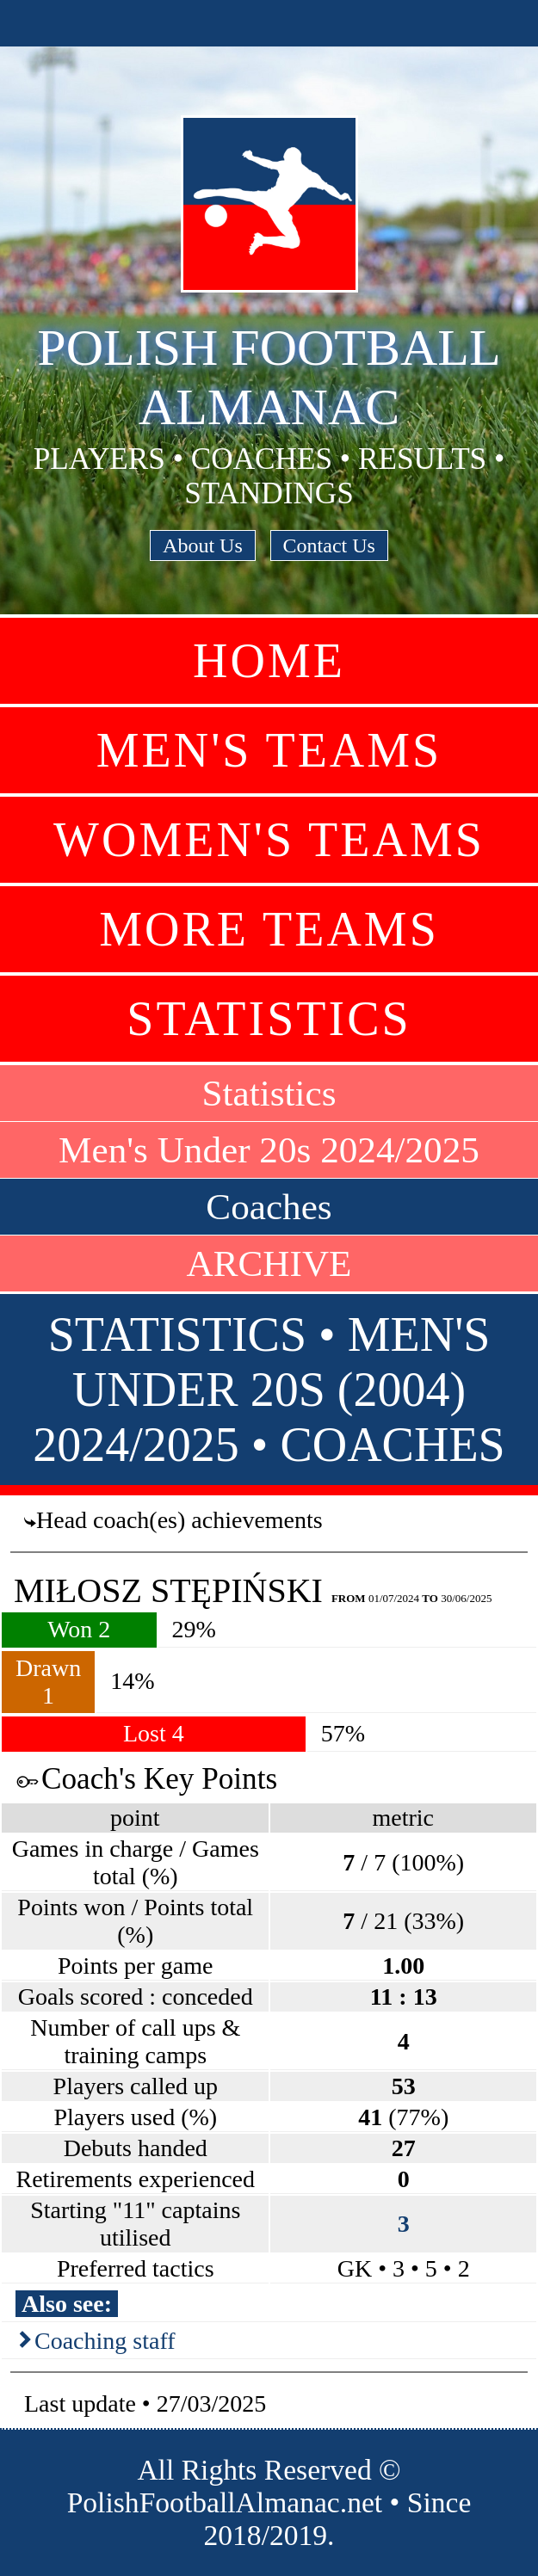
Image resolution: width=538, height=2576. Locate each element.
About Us (203, 545)
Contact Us (329, 545)
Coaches (268, 1206)
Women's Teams (269, 839)
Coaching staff (105, 2340)
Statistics (269, 1018)
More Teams (269, 929)
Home (269, 660)
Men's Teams (269, 750)
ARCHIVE (269, 1263)
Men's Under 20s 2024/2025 (269, 1150)
